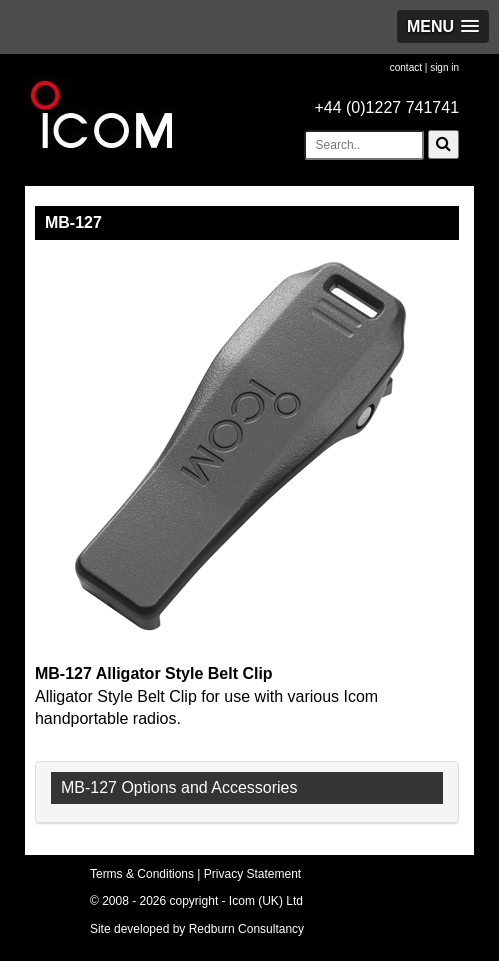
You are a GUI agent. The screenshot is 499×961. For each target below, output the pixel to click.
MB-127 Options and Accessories (179, 787)
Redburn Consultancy (246, 929)
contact (406, 67)
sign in (444, 67)
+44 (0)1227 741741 (386, 107)
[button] (443, 26)
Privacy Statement (252, 874)
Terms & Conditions (142, 874)
